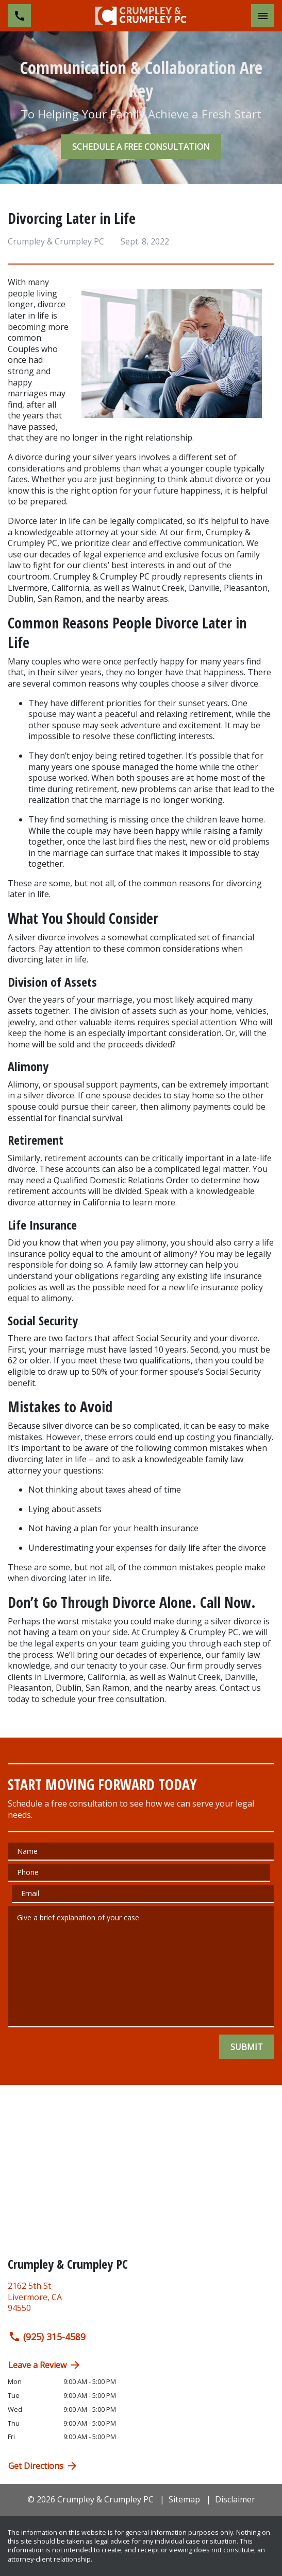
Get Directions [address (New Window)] (43, 2466)
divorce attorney (39, 1202)
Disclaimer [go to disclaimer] (235, 2499)
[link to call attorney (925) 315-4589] (19, 15)
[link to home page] (141, 15)
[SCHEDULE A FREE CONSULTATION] (141, 146)
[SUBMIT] (246, 2047)
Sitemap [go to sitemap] (184, 2499)
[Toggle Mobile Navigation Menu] (262, 15)
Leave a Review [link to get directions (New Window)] (44, 2365)
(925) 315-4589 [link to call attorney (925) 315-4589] (47, 2336)
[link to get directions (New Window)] (141, 2301)
